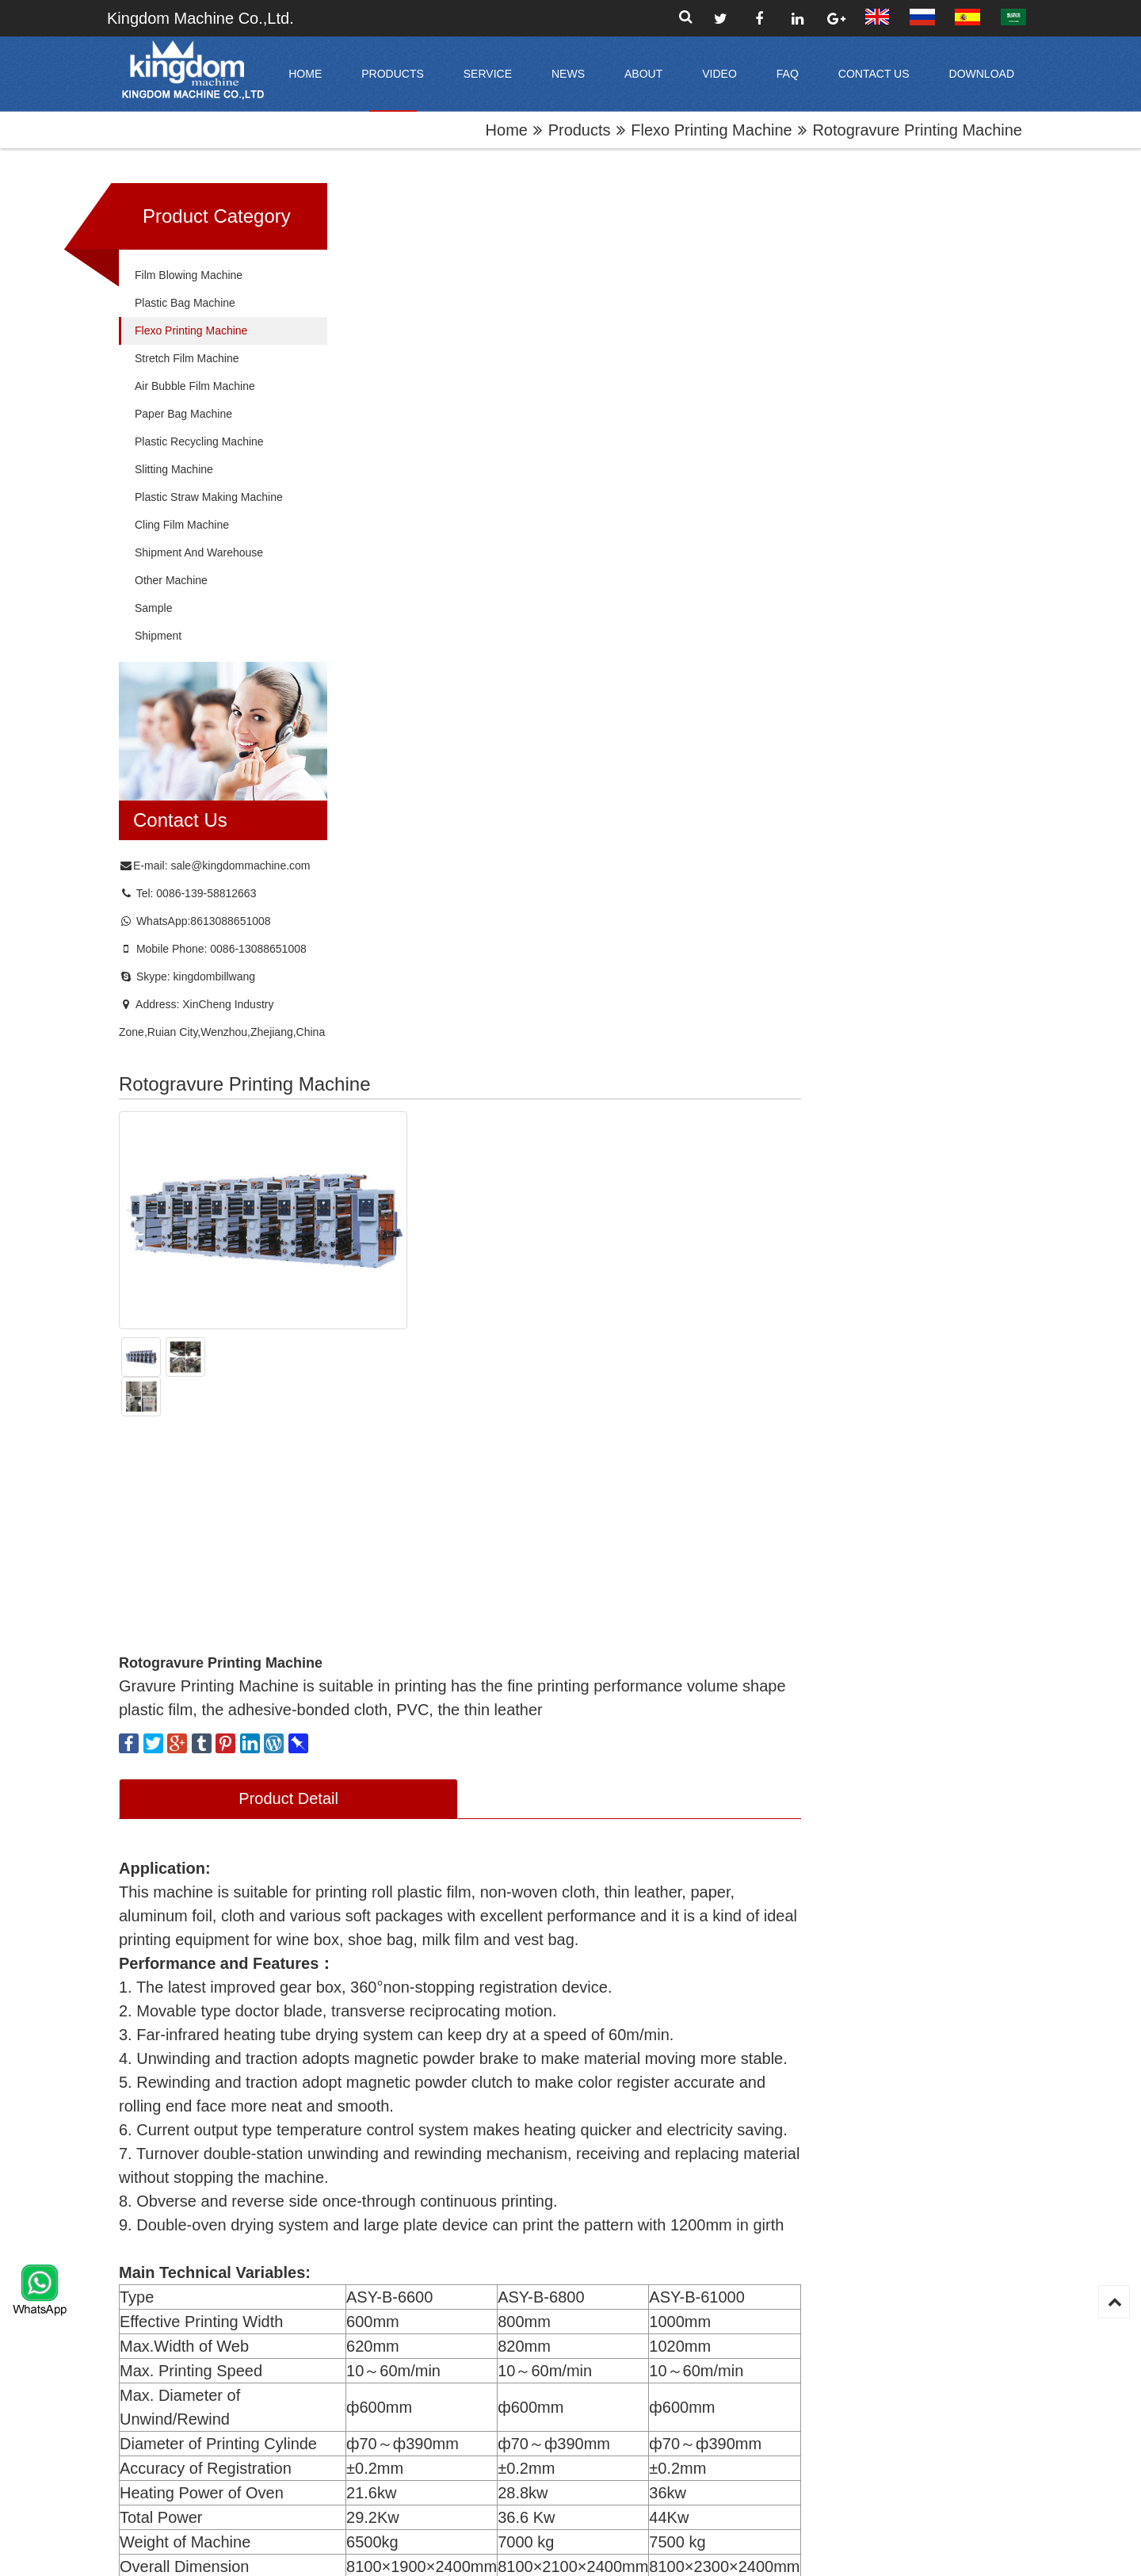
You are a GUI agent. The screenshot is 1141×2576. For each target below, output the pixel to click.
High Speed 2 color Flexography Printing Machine (773, 2130)
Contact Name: (392, 1743)
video (719, 73)
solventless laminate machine (599, 2121)
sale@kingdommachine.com (240, 866)
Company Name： (746, 1571)
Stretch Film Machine (187, 359)
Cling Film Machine (182, 525)
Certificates (688, 2362)
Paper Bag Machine (183, 414)
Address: (718, 1628)
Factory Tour (691, 2335)
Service (488, 73)
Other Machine (171, 581)
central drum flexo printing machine (426, 2130)
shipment (158, 636)
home (305, 73)
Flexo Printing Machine (711, 130)
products (392, 73)
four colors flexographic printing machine (947, 2130)
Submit (398, 1921)
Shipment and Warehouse (199, 553)
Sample (153, 608)
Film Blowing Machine (188, 275)
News (568, 73)
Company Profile (701, 2283)
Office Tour (686, 2309)
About (643, 73)
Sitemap (663, 2552)
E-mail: (374, 1628)
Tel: (366, 1685)
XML (732, 2552)
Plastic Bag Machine (185, 303)
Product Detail (518, 630)
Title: (362, 1571)
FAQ (788, 73)
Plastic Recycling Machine (199, 442)
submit (455, 2395)
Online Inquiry (518, 1491)
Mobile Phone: (730, 1743)
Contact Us (874, 73)
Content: (377, 1800)
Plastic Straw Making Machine (209, 497)
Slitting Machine (174, 470)
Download (981, 73)
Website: (718, 1685)
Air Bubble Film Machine (195, 386)
